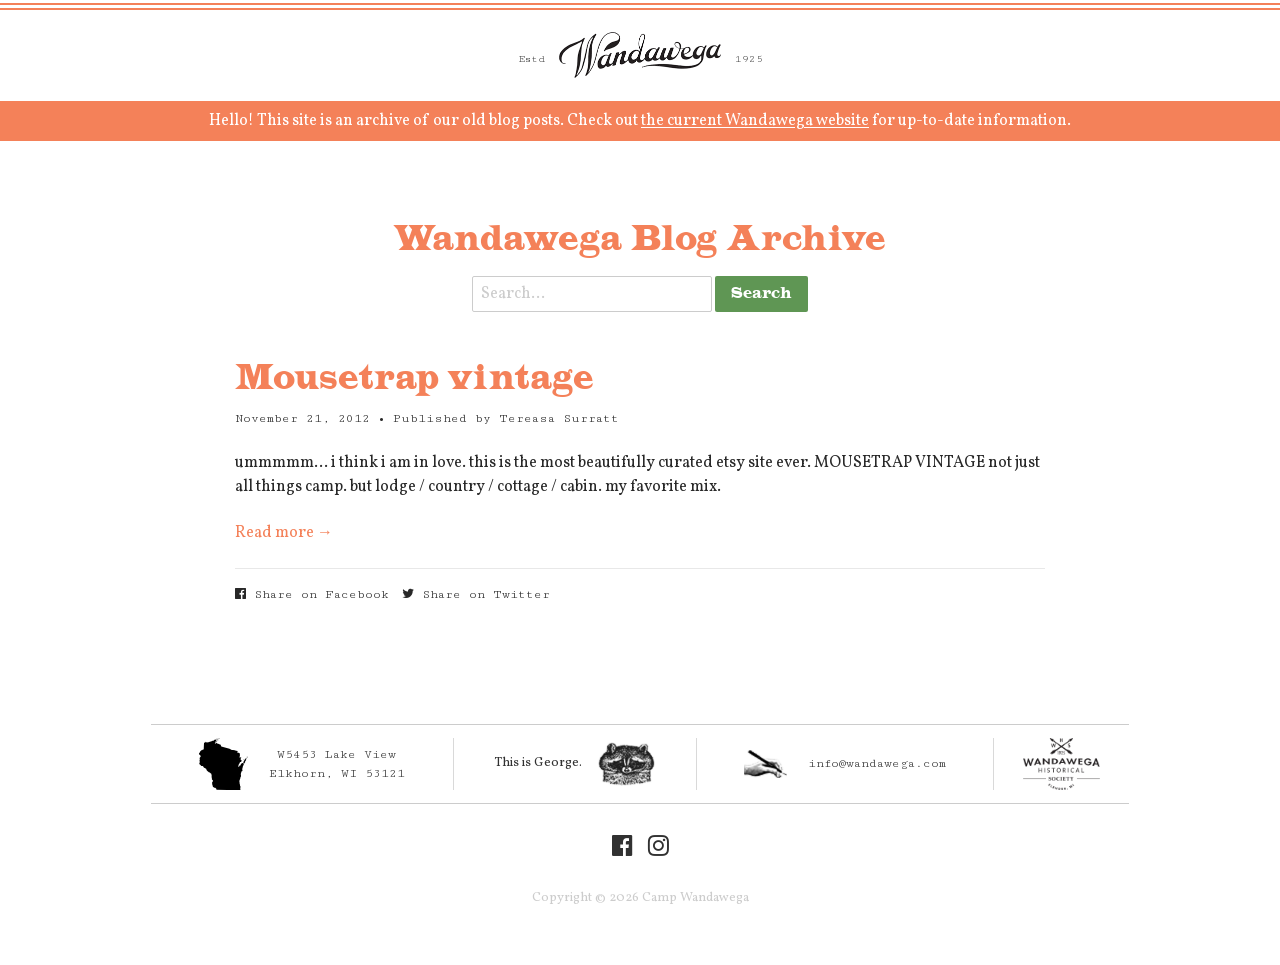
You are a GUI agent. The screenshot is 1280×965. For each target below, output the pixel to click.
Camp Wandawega (640, 55)
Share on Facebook (312, 594)
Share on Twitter (476, 594)
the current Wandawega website (755, 121)
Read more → (284, 533)
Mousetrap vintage (414, 379)
